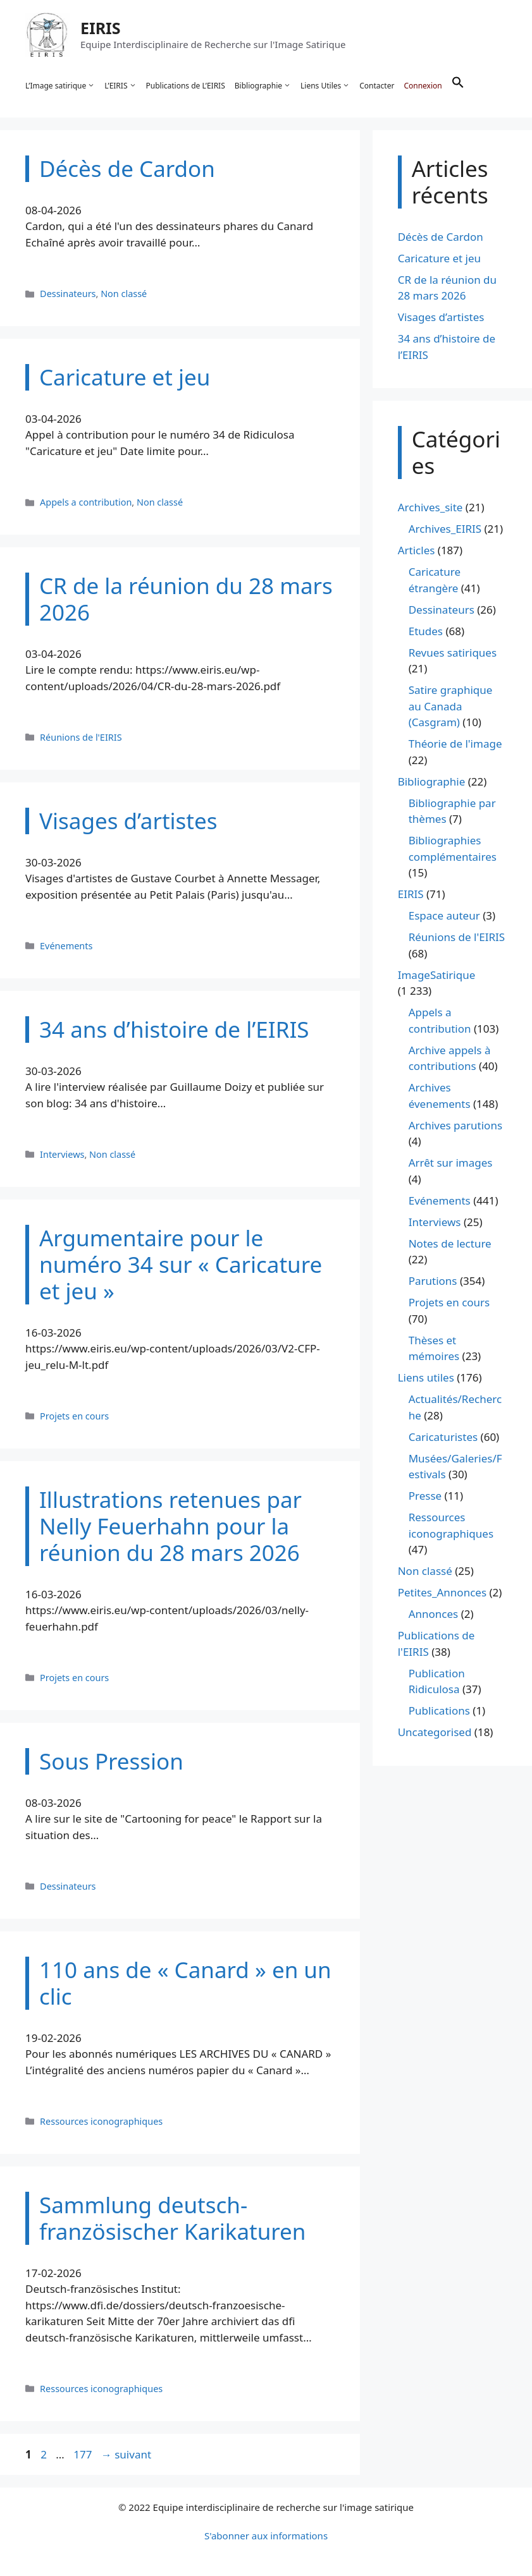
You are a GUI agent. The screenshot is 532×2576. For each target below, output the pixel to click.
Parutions (433, 1281)
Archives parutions (455, 1125)
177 (84, 2454)
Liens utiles (426, 1378)
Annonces (434, 1614)
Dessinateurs (68, 294)
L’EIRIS (120, 86)
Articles (416, 551)
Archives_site (430, 508)
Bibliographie (263, 86)
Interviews (62, 1154)
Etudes (426, 631)
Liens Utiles (325, 86)
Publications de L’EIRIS (185, 85)
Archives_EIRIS (445, 529)
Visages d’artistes (441, 317)
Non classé (124, 294)
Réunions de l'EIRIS (81, 737)
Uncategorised (435, 1732)
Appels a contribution (86, 502)
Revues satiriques (453, 652)
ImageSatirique (437, 975)
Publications (439, 1711)
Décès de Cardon (440, 236)
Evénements (66, 946)
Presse (425, 1496)
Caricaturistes (443, 1437)
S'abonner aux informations (266, 2535)
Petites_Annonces (442, 1593)
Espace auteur (444, 916)
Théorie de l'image (455, 744)
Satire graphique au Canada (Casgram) (451, 706)
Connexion (423, 85)
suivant (126, 2454)
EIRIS (100, 28)
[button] (458, 86)
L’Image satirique (60, 86)
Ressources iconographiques (101, 2121)
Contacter (376, 85)
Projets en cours (74, 1416)
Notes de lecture (450, 1243)
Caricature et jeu (439, 258)
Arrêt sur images (451, 1163)
